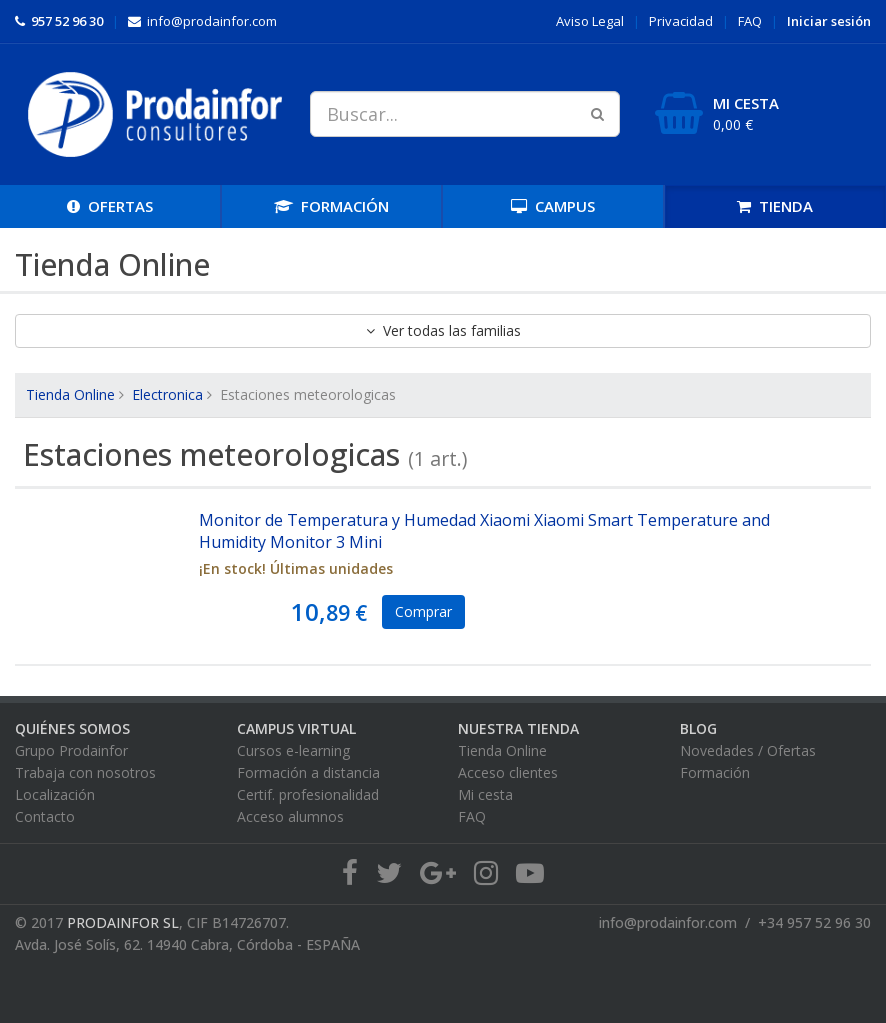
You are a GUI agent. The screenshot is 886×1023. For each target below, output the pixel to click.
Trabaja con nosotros (85, 772)
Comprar (423, 611)
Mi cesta (485, 794)
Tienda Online (70, 394)
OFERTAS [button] (110, 206)
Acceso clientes (508, 772)
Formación (715, 772)
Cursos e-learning (293, 750)
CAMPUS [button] (553, 206)
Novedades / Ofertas (748, 750)
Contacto (45, 816)
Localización (55, 794)
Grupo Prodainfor (71, 750)
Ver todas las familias (443, 330)
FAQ (750, 21)
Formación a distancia (308, 772)
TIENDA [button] (775, 206)
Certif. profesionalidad (308, 794)
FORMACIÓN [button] (331, 206)
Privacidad (681, 21)
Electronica (167, 394)
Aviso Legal (590, 21)
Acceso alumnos (290, 816)
